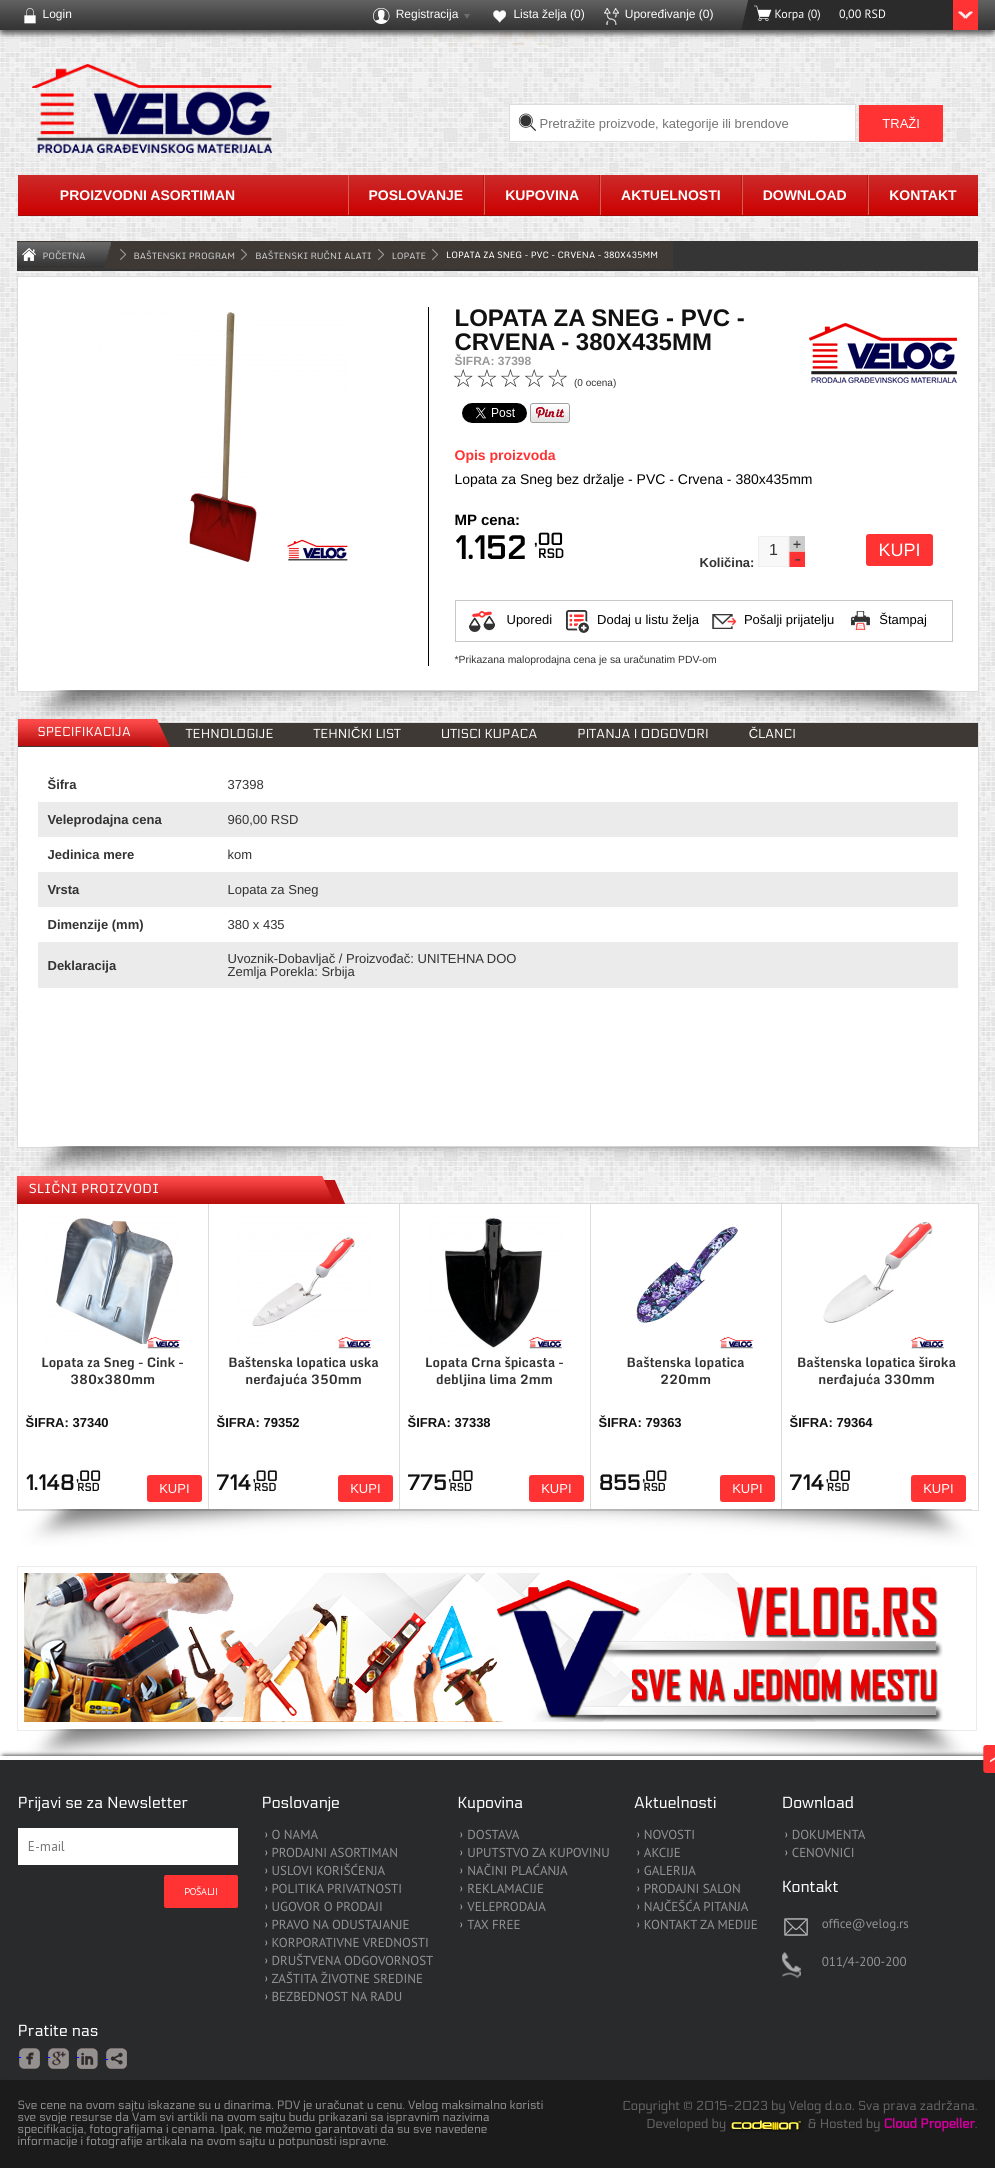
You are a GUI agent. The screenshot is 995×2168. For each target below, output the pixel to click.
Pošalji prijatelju (789, 619)
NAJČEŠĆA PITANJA (696, 1907)
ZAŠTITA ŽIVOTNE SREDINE (347, 1979)
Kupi (899, 550)
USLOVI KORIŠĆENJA (329, 1871)
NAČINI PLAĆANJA (517, 1871)
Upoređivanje (669, 14)
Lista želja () (548, 14)
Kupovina (542, 195)
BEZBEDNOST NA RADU (337, 1997)
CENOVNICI (823, 1853)
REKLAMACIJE (505, 1889)
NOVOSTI (669, 1835)
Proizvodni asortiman (147, 195)
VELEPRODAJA (506, 1907)
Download (805, 195)
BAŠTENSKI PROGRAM (185, 255)
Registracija (427, 14)
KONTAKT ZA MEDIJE (701, 1925)
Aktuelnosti (671, 195)
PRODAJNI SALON (692, 1889)
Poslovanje (416, 195)
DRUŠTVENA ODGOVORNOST (353, 1961)
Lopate (409, 255)
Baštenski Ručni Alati (313, 255)
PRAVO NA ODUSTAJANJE (341, 1925)
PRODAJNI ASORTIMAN (335, 1853)
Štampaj (903, 619)
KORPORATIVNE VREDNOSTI (350, 1943)
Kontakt (922, 195)
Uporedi (530, 619)
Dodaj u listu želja (648, 619)
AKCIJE (662, 1853)
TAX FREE (493, 1925)
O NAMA (295, 1835)
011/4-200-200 (864, 1961)
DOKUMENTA (829, 1835)
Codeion (780, 2125)
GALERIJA (670, 1871)
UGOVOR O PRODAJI (327, 1907)
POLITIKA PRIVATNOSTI (337, 1889)
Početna (64, 255)
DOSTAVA (493, 1835)
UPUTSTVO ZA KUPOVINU (538, 1853)
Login (57, 14)
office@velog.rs (865, 1923)
